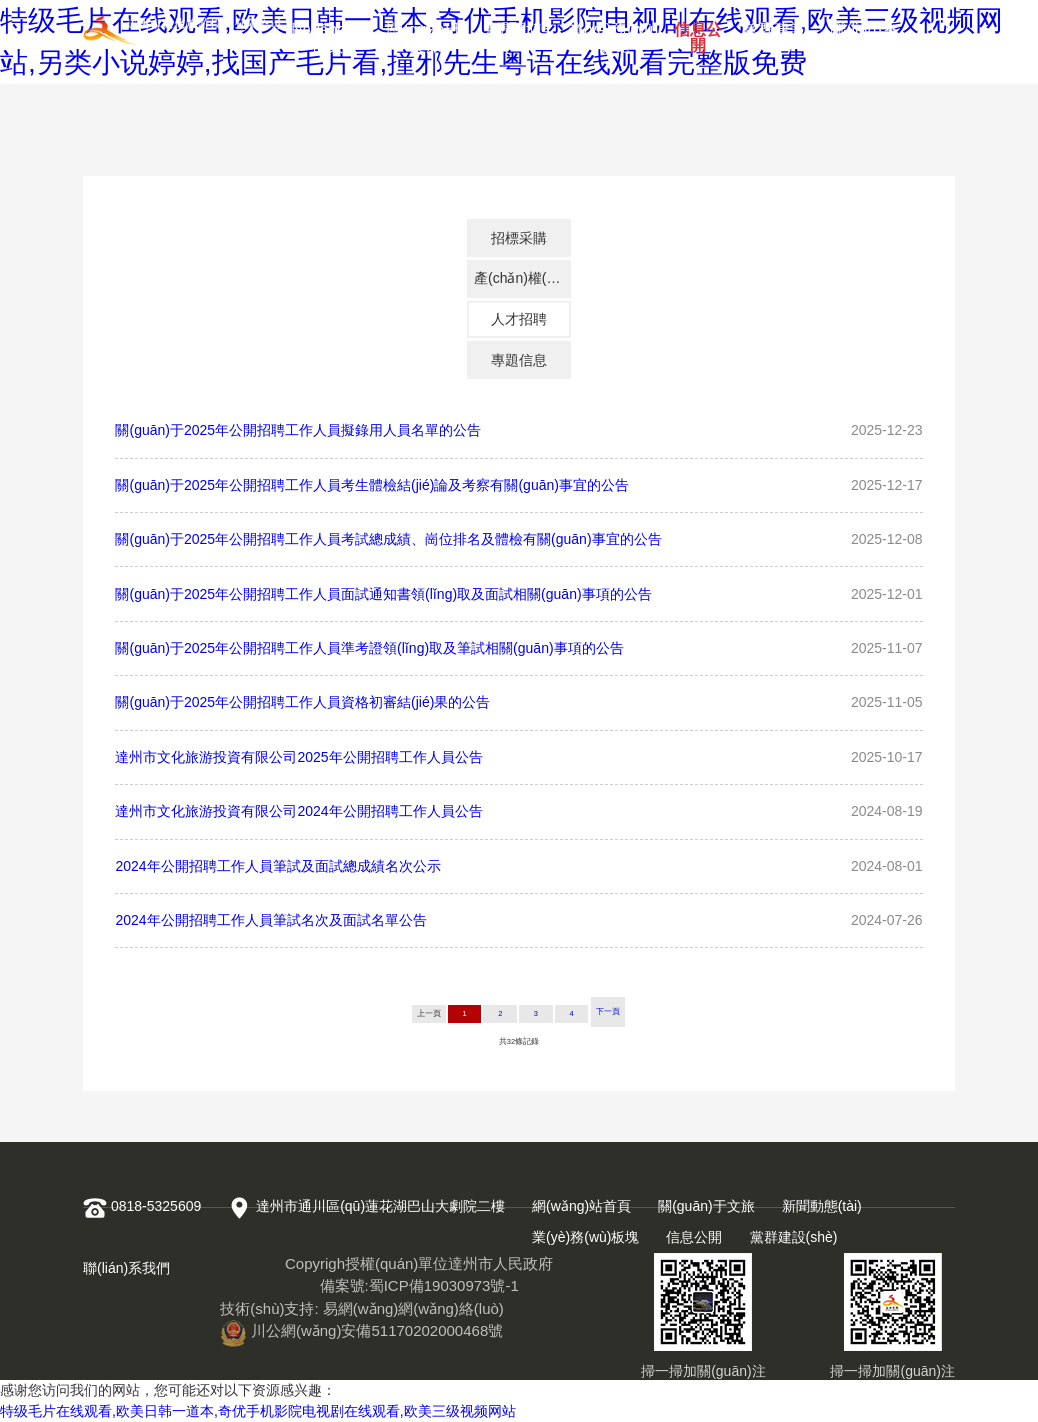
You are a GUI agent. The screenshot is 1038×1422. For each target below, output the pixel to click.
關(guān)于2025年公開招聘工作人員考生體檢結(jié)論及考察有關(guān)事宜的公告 (371, 485)
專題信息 (519, 360)
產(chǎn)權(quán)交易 (522, 278)
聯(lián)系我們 (864, 33)
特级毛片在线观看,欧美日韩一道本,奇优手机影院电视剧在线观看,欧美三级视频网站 (258, 1411)
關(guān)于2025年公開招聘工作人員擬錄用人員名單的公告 (298, 430)
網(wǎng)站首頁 (327, 33)
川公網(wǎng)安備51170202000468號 (362, 1330)
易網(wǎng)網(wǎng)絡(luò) (413, 1308)
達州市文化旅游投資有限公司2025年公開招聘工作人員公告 (298, 757)
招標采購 (519, 238)
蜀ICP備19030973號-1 (444, 1285)
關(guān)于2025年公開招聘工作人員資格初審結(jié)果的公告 (302, 702)
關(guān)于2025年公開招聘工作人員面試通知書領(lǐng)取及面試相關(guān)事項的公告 (383, 594)
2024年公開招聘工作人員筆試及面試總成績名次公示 (277, 866)
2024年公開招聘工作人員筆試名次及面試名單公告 (270, 920)
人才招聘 (519, 319)
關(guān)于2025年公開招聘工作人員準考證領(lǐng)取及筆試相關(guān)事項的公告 (369, 648)
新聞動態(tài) (517, 33)
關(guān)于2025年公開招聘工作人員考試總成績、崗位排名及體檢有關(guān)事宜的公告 (388, 539)
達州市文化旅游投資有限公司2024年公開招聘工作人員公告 (298, 811)
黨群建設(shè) (774, 33)
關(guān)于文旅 (426, 33)
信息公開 (698, 33)
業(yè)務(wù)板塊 (613, 33)
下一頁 (608, 1011)
